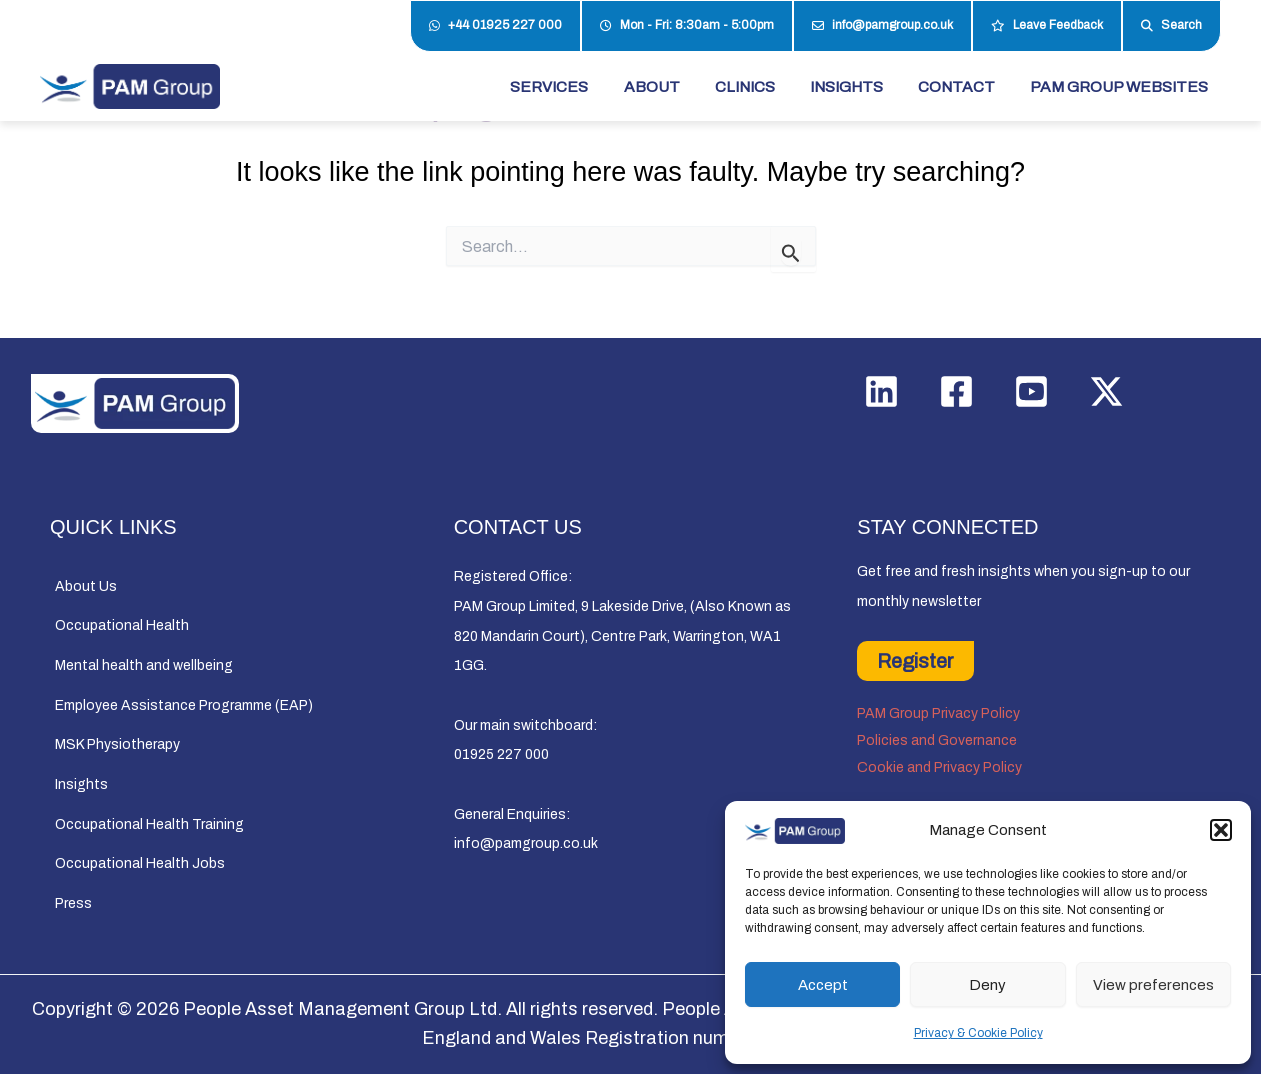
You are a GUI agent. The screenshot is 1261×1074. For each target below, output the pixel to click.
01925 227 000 (501, 754)
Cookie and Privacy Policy (939, 767)
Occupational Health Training (149, 824)
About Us (86, 586)
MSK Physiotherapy (117, 745)
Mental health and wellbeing (144, 665)
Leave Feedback (1047, 26)
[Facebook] (956, 391)
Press (73, 903)
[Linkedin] (881, 391)
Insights (81, 784)
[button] (1221, 830)
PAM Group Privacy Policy (938, 713)
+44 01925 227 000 (495, 26)
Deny (987, 985)
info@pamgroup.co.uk (882, 26)
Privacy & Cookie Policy (978, 1033)
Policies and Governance (937, 740)
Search (1171, 26)
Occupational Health (122, 625)
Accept (823, 985)
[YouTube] (1031, 391)
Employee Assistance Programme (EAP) (184, 705)
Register (915, 661)
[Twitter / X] (1106, 391)
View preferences (1153, 985)
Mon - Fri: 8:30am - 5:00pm (687, 26)
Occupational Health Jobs (140, 864)
